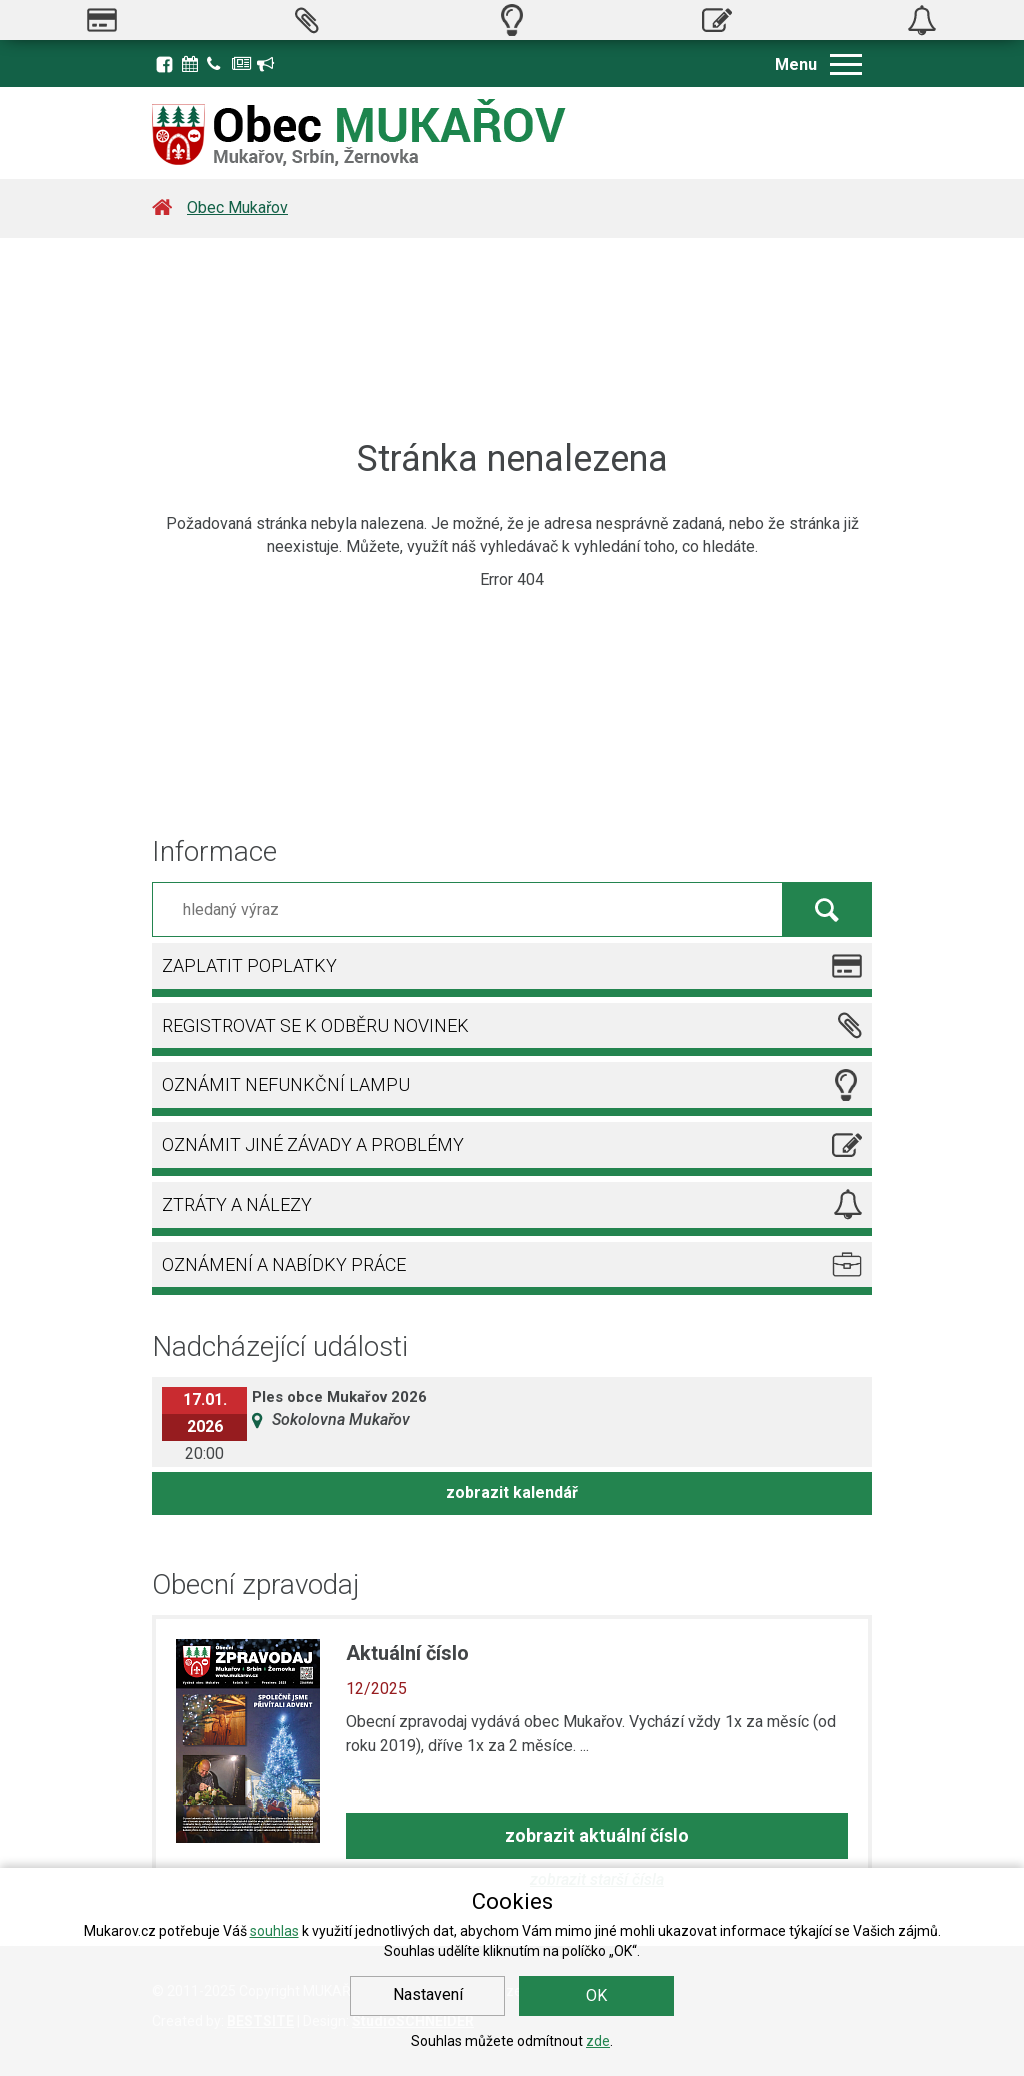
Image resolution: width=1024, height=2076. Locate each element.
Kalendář (192, 64)
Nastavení (428, 1994)
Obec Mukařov (237, 207)
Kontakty (217, 64)
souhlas (274, 1931)
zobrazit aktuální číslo (597, 1835)
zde (598, 2041)
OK (596, 1995)
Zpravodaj (242, 64)
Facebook (164, 64)
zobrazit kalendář (512, 1492)
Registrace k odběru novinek (267, 64)
